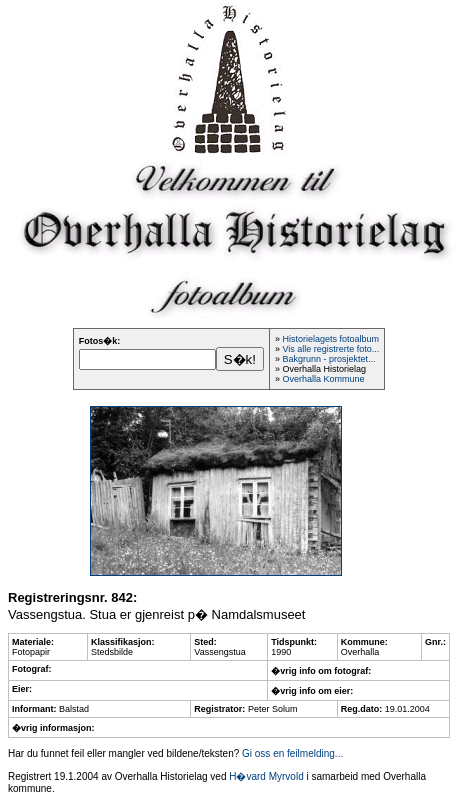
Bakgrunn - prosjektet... (328, 359)
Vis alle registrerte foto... (330, 349)
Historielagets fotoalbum (330, 339)
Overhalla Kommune (323, 379)
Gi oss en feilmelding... (292, 753)
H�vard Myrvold (266, 776)
